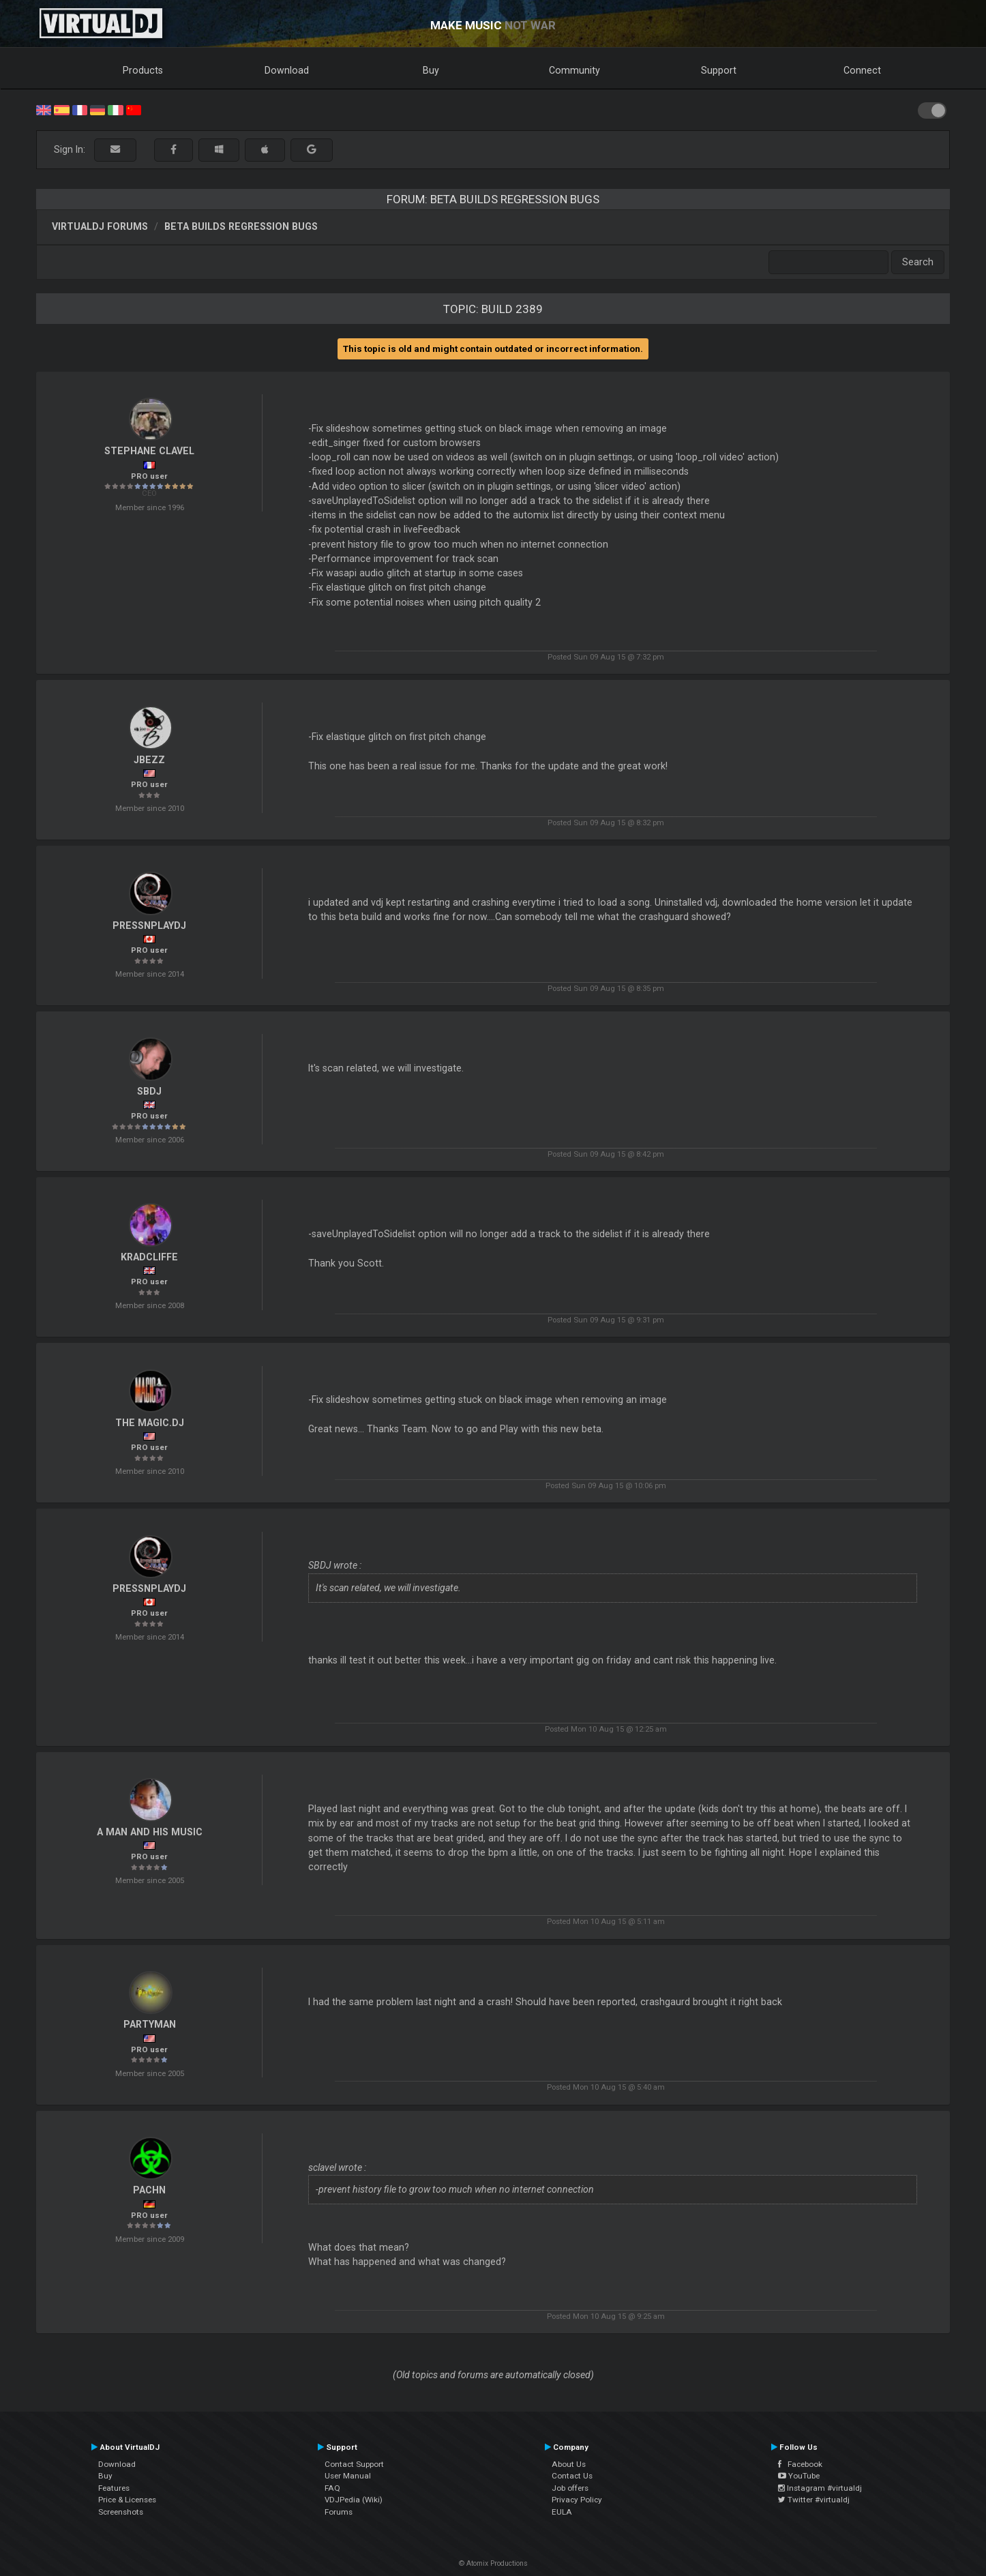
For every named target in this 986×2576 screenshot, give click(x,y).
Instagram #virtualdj (820, 2488)
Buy (431, 70)
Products (143, 70)
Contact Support (354, 2464)
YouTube (799, 2476)
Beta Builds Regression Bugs (241, 226)
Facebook (800, 2464)
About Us (569, 2464)
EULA (562, 2512)
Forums (339, 2512)
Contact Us (572, 2476)
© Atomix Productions (493, 2563)
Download (287, 70)
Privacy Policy (577, 2499)
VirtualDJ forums (100, 226)
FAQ (332, 2488)
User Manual (348, 2476)
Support (718, 70)
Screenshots (120, 2512)
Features (114, 2488)
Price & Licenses (127, 2499)
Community (574, 70)
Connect (862, 70)
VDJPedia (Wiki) (354, 2499)
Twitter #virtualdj (814, 2499)
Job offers (570, 2488)
